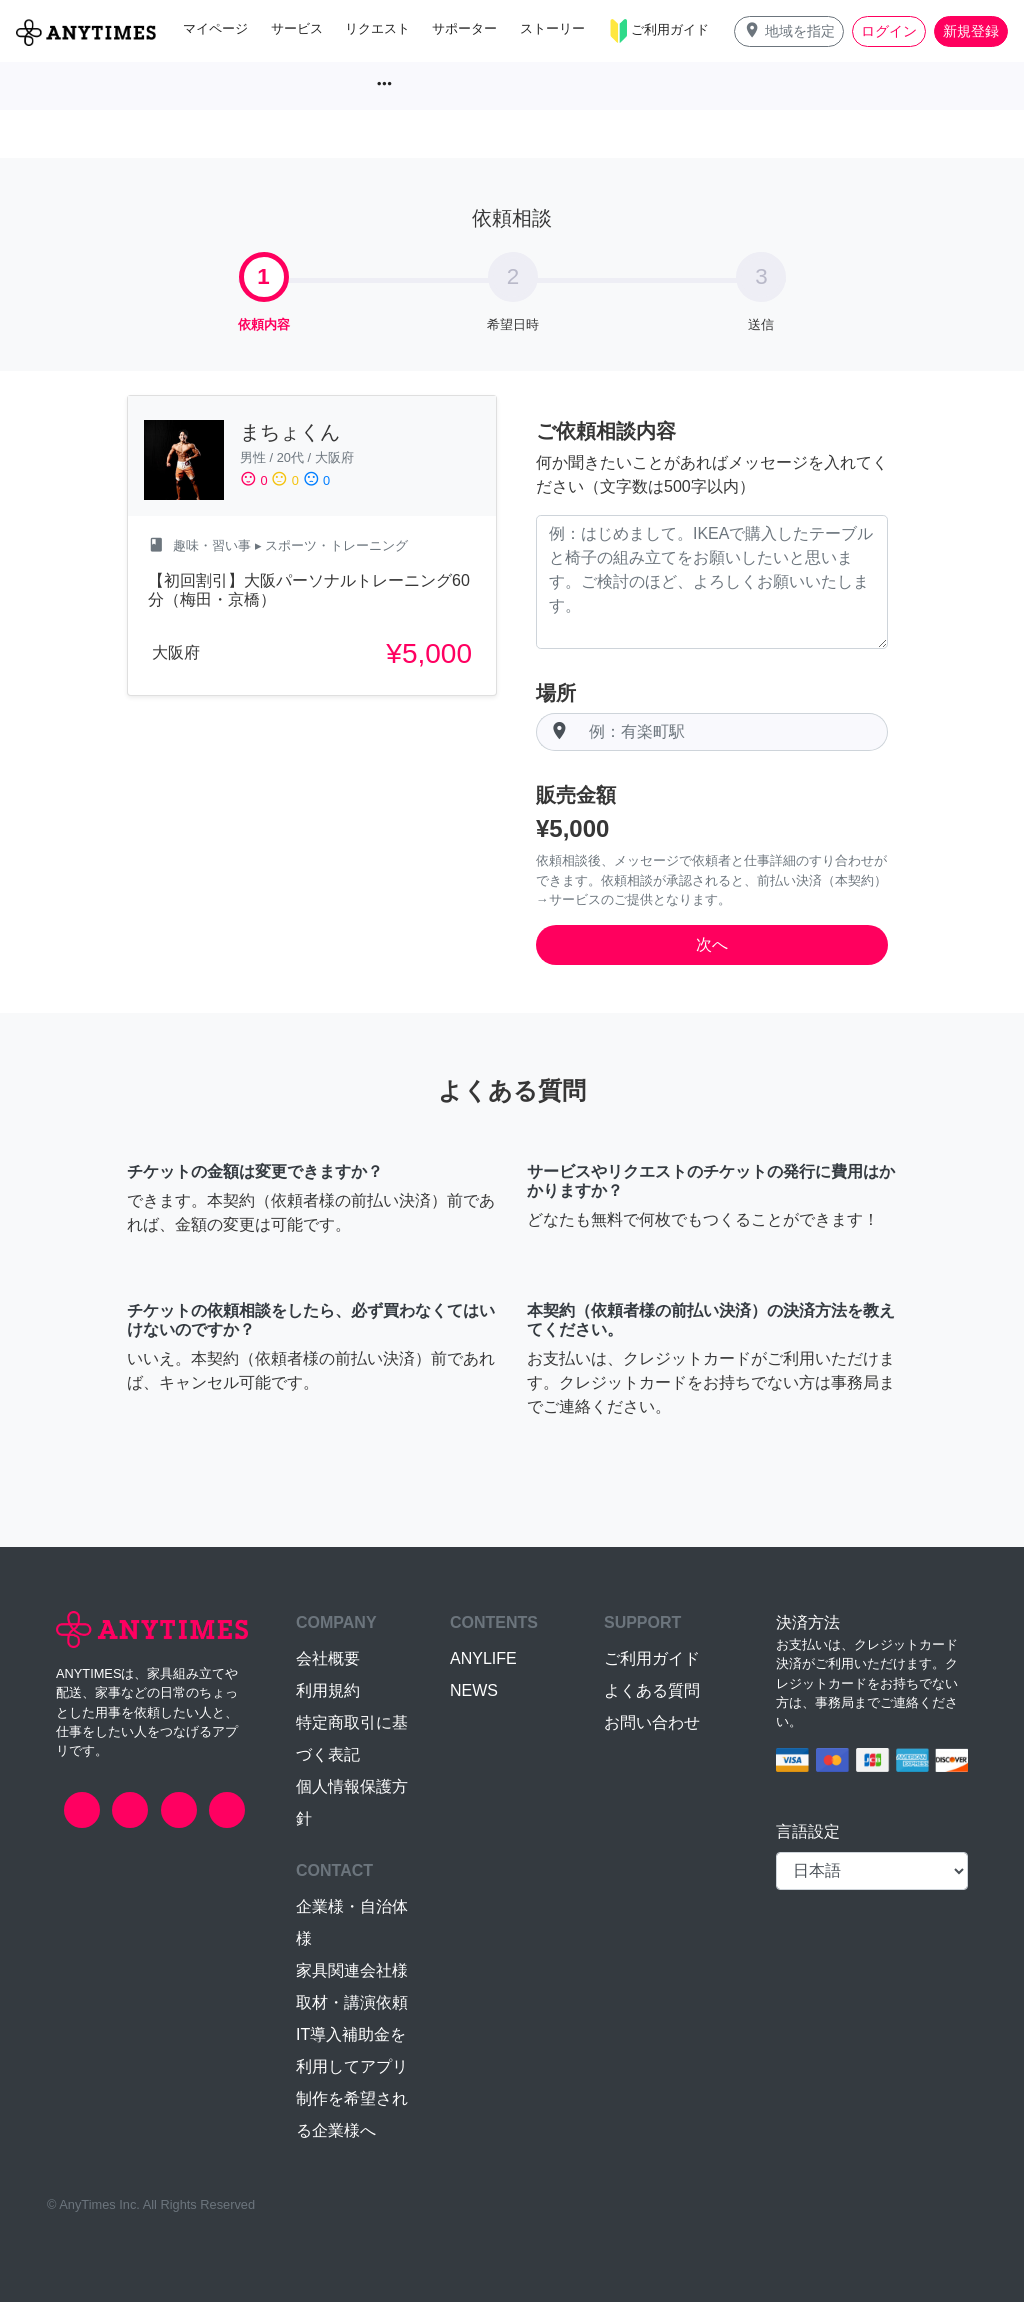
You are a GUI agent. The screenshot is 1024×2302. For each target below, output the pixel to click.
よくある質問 (652, 1690)
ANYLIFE (483, 1658)
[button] (789, 31)
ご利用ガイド (652, 1658)
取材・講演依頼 (352, 2002)
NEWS (474, 1690)
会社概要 (328, 1658)
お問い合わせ (652, 1722)
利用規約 (328, 1690)
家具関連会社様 (352, 1970)
